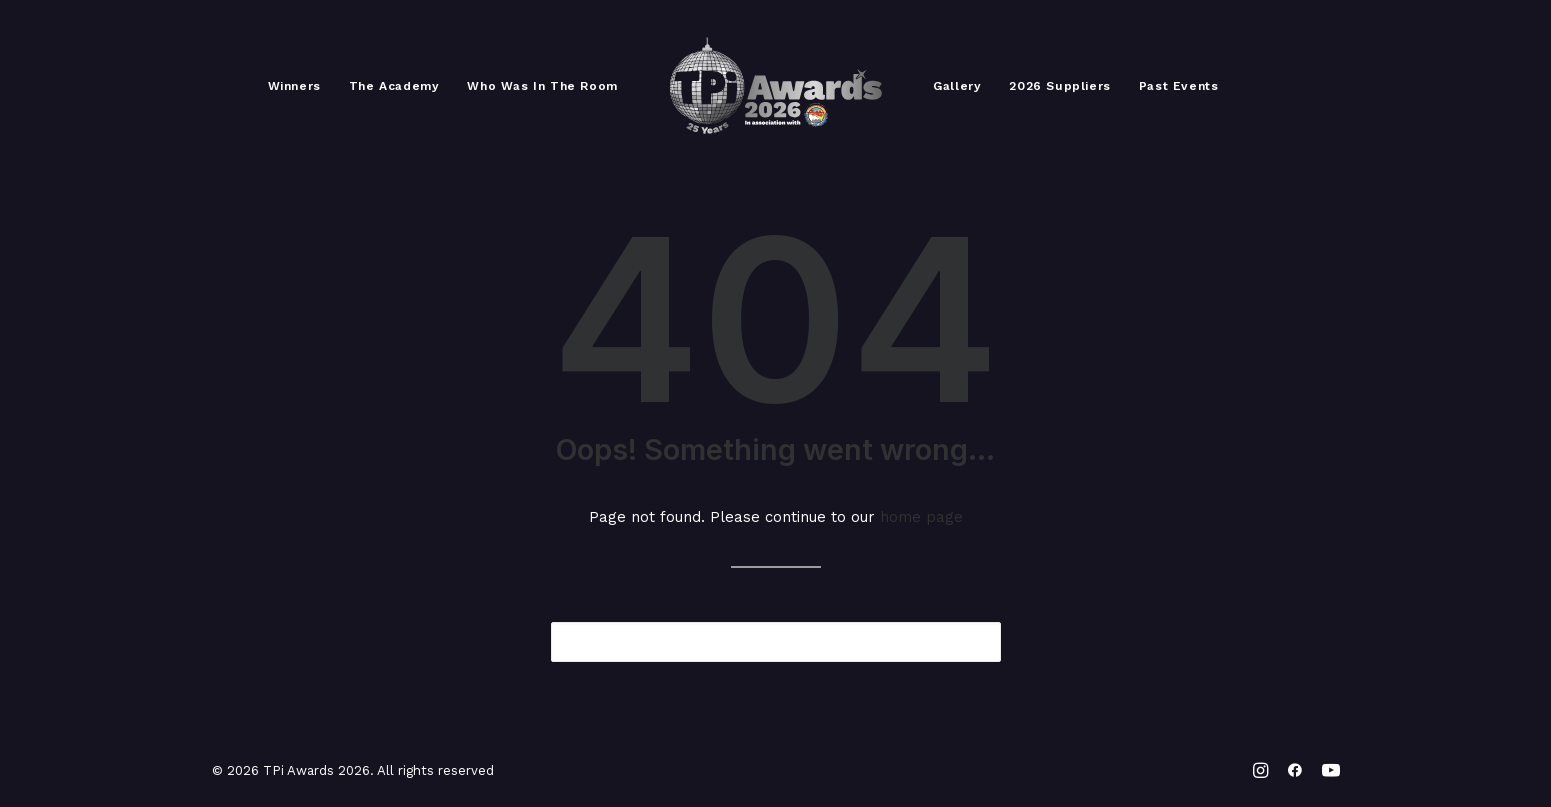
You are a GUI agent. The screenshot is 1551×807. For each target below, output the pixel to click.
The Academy (394, 86)
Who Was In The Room (542, 86)
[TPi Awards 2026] (775, 86)
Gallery (957, 86)
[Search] (776, 642)
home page (921, 517)
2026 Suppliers (1059, 86)
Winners (294, 86)
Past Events (1179, 86)
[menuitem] (294, 86)
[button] (972, 640)
